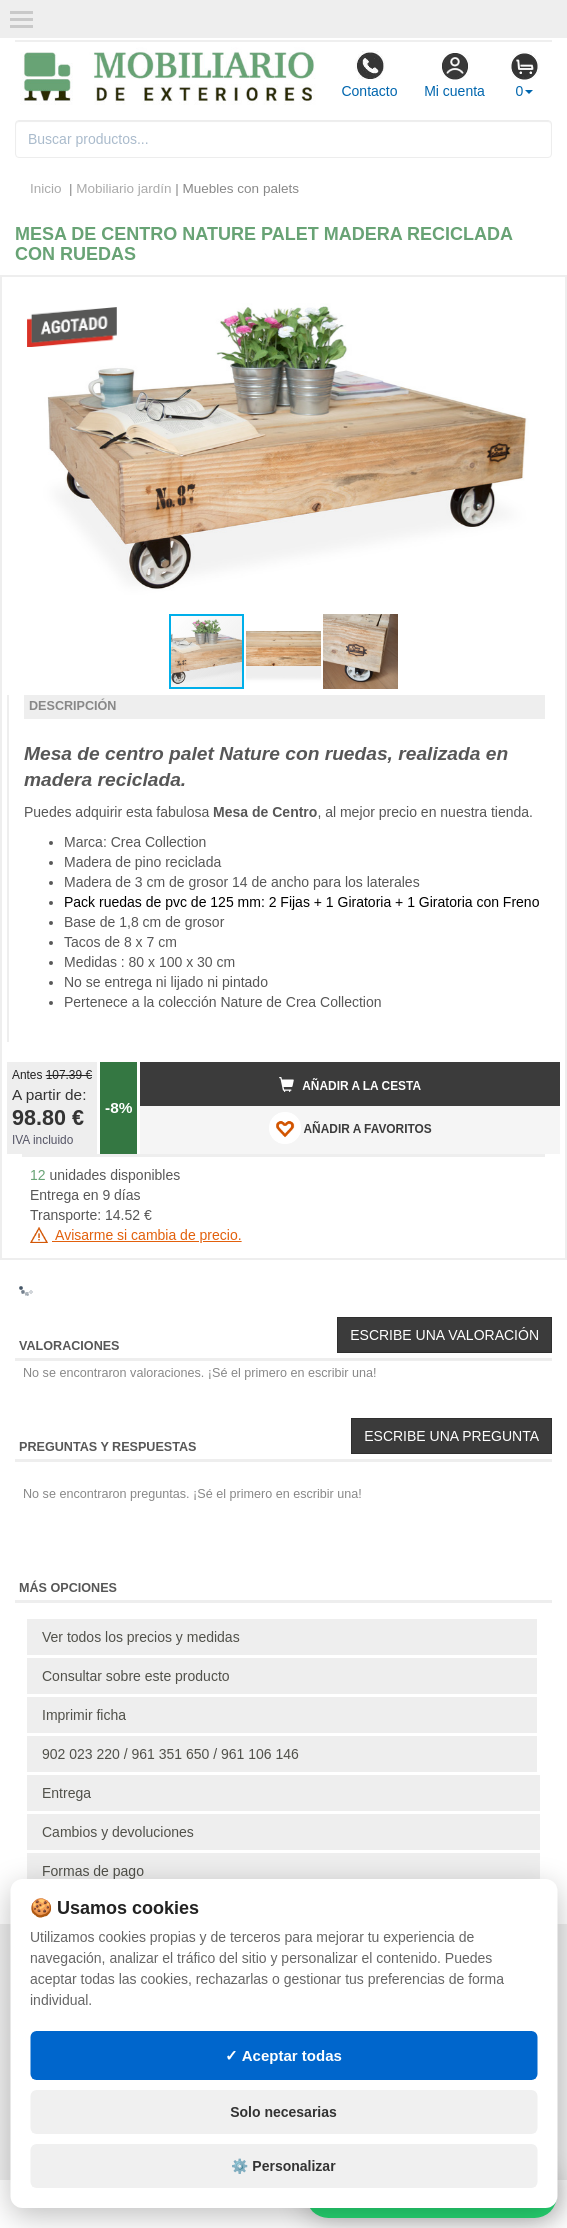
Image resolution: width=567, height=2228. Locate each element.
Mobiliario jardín (123, 188)
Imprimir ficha (84, 1715)
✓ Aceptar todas (283, 2055)
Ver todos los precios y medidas (141, 1637)
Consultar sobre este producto (136, 1676)
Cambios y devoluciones (118, 1832)
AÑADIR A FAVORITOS (350, 1128)
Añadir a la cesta (350, 1085)
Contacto (369, 75)
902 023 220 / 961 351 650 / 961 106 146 (170, 1754)
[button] (527, 300)
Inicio (46, 188)
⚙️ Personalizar (283, 2166)
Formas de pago (93, 1871)
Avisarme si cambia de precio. (136, 1235)
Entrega (66, 1793)
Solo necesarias (283, 2112)
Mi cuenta (454, 75)
